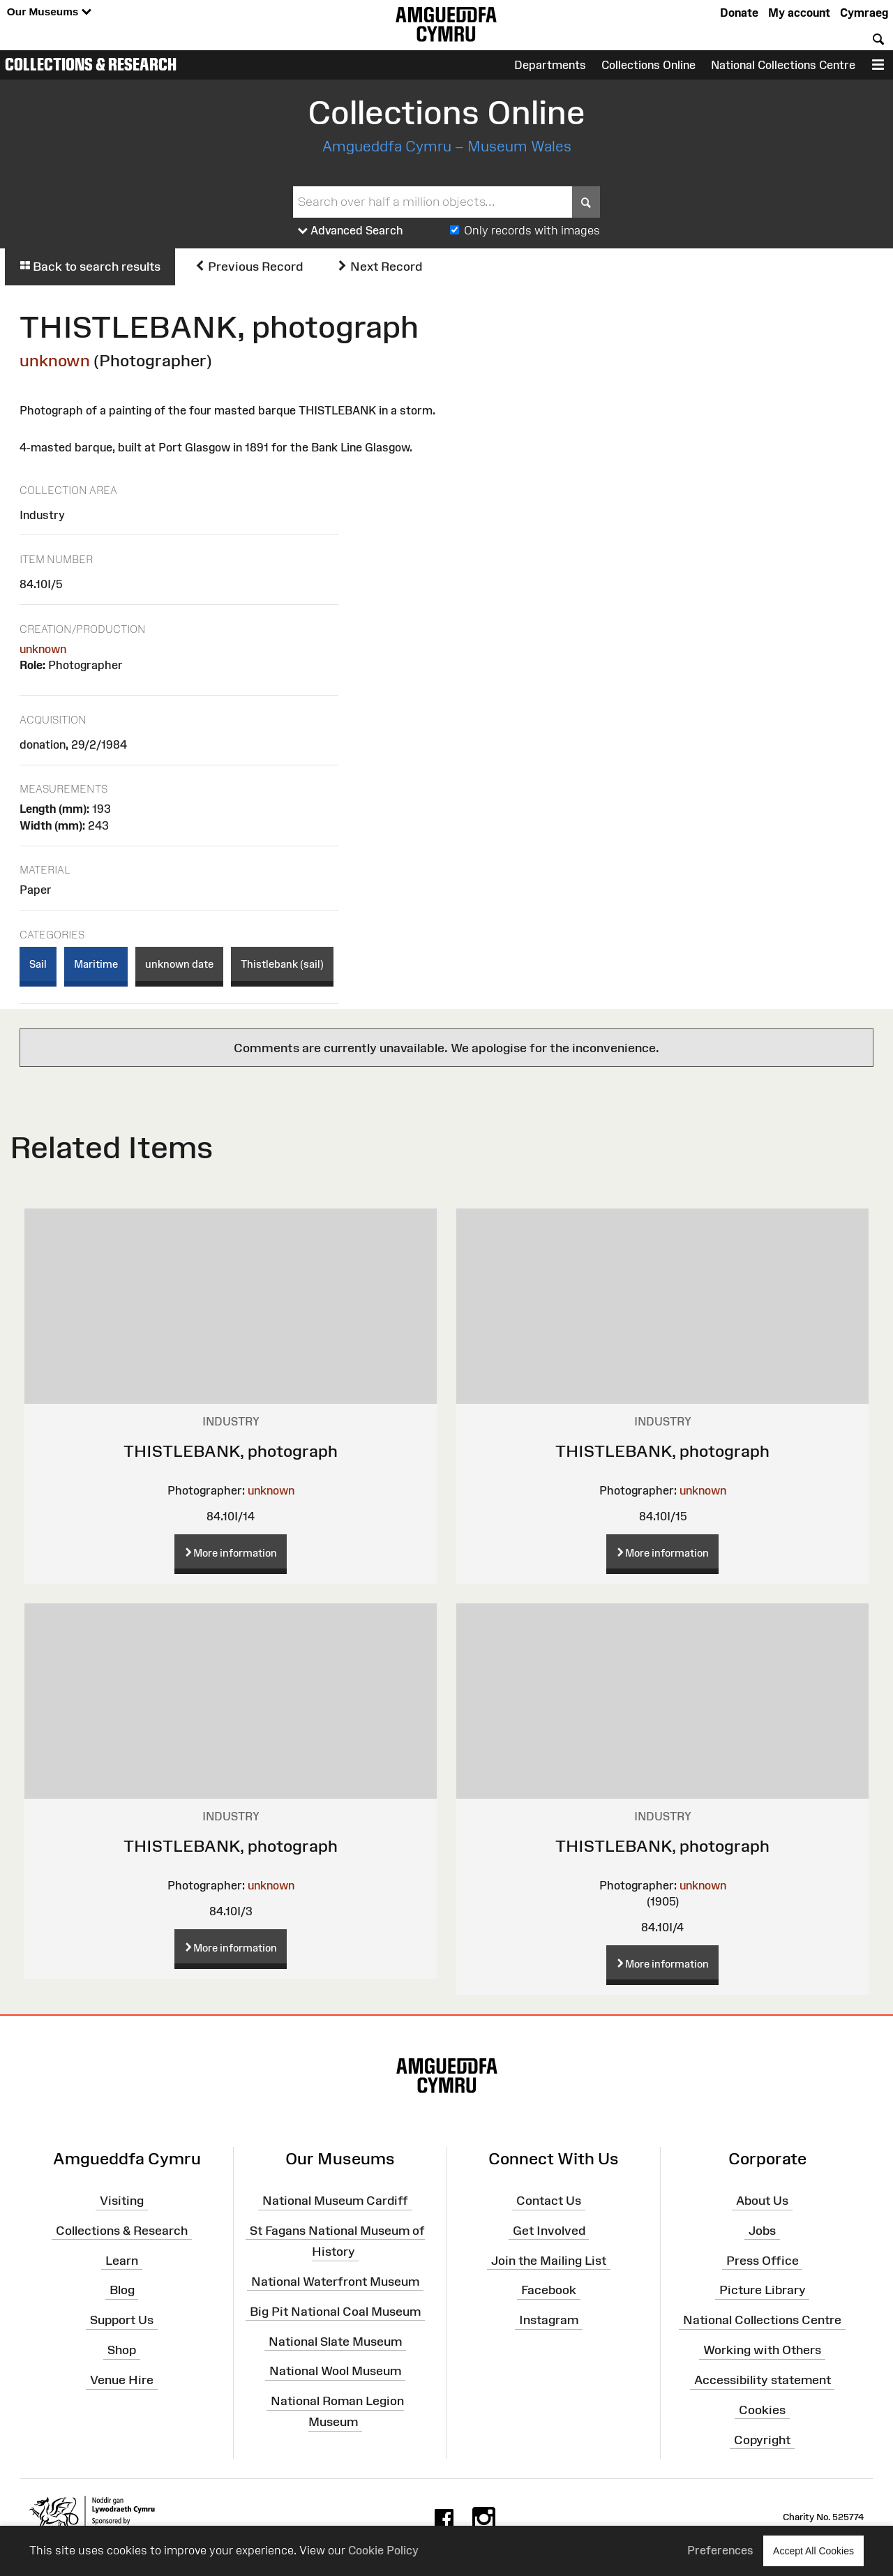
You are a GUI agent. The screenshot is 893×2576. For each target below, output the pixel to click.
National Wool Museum (335, 2371)
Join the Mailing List (548, 2260)
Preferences (720, 2550)
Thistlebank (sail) (282, 964)
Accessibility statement (762, 2380)
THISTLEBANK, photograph (230, 1450)
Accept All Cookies (813, 2550)
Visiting (122, 2201)
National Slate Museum (335, 2341)
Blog (122, 2290)
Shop (121, 2350)
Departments (550, 65)
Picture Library (762, 2290)
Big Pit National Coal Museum (335, 2312)
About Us (762, 2201)
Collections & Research (91, 64)
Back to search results (90, 267)
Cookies (762, 2410)
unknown (55, 360)
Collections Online (648, 65)
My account (799, 12)
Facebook (548, 2290)
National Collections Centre (783, 65)
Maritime (96, 964)
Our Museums (49, 12)
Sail (38, 964)
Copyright (762, 2439)
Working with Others (762, 2350)
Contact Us (548, 2201)
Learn (121, 2260)
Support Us (121, 2320)
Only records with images (532, 230)
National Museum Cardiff (335, 2201)
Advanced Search (350, 231)
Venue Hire (121, 2380)
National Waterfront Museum (335, 2282)
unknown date (179, 964)
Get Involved (549, 2231)
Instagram (548, 2320)
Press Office (762, 2260)
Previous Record (249, 267)
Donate (739, 12)
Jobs (762, 2231)
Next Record (379, 267)
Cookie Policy (383, 2550)
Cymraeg (864, 12)
